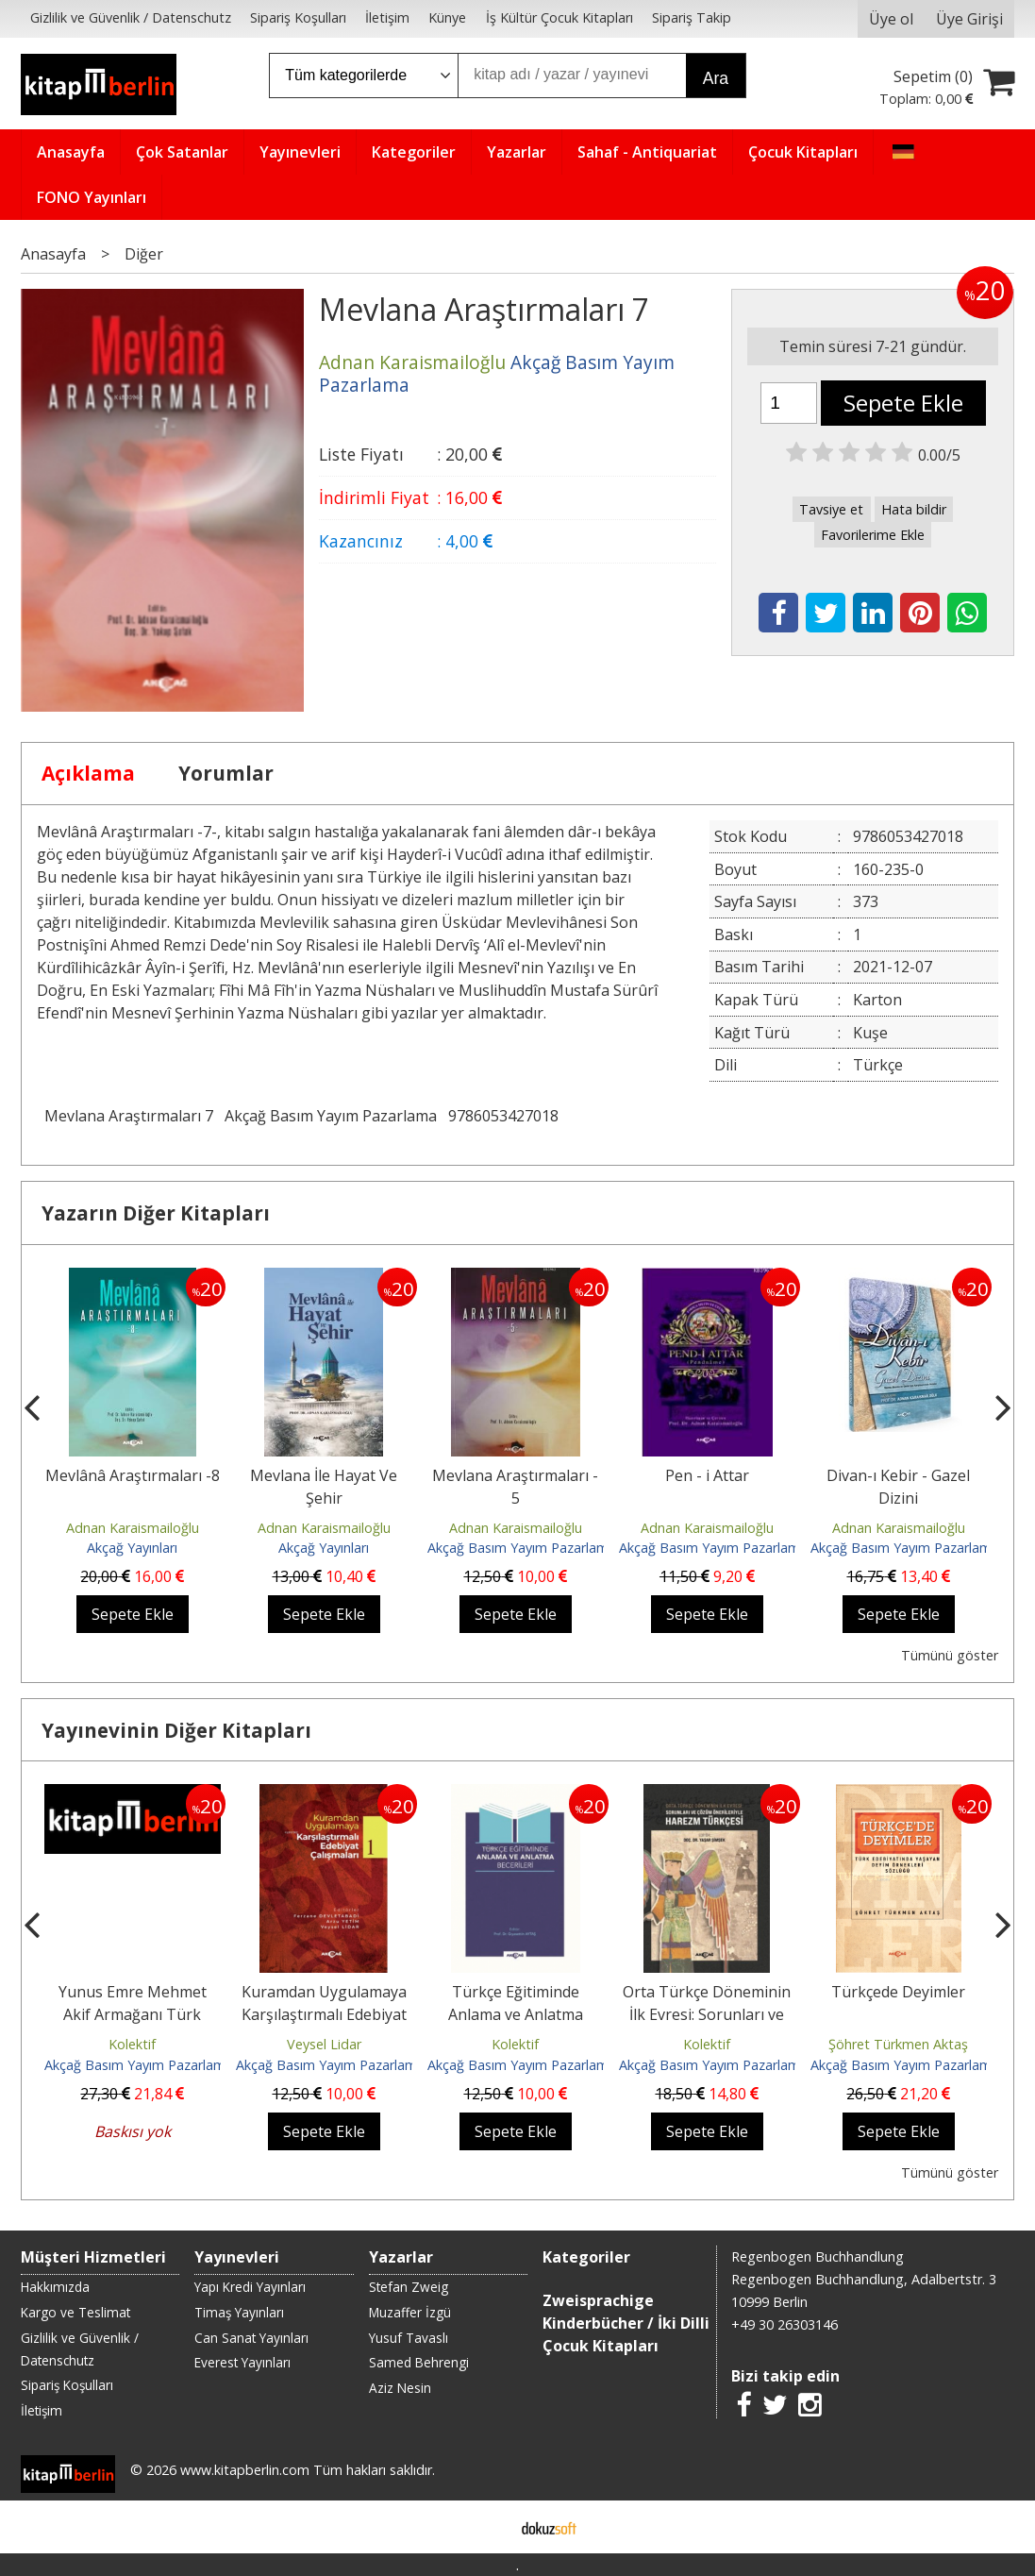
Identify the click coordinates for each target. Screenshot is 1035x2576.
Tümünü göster (949, 1655)
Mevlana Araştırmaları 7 (128, 1115)
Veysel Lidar (324, 2044)
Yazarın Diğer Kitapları (156, 1213)
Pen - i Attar (707, 1475)
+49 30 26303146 (784, 2324)
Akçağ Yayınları (132, 1548)
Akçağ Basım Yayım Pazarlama (331, 1115)
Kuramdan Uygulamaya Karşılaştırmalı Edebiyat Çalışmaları (324, 2014)
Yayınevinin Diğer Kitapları (176, 1730)
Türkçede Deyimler (898, 1991)
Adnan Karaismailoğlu (132, 1528)
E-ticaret (487, 2527)
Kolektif (132, 2044)
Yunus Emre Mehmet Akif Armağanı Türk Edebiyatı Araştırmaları (132, 2014)
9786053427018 (503, 1115)
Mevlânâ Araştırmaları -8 (132, 1475)
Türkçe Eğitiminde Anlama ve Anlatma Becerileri (515, 2014)
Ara (715, 78)
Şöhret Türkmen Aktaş (898, 2044)
